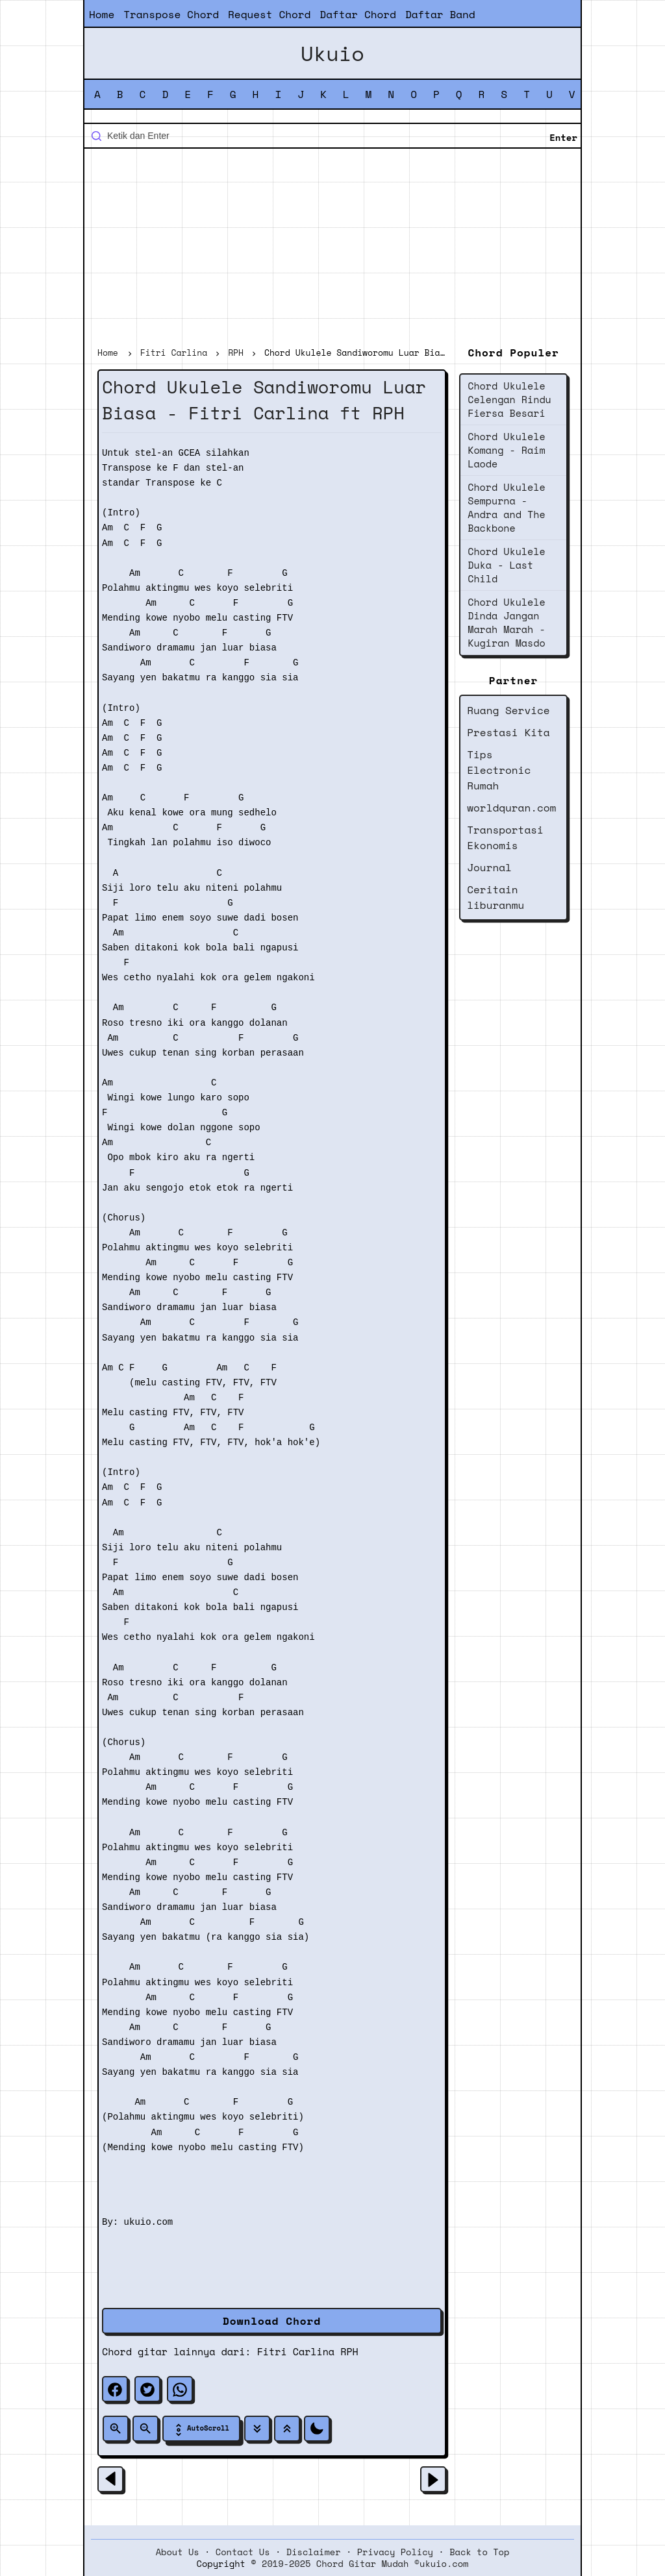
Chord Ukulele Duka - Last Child (506, 565)
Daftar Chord (358, 14)
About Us (177, 2551)
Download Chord (272, 2321)
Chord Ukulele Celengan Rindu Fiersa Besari (509, 399)
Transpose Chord (171, 14)
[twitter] (147, 2389)
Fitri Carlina (295, 2351)
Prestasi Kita (508, 732)
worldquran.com (511, 807)
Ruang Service (508, 710)
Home (101, 14)
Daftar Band (440, 14)
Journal (489, 867)
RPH (349, 2351)
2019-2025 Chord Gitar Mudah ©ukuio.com (365, 2563)
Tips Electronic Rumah (499, 770)
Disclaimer (313, 2551)
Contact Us (243, 2551)
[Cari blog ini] (332, 136)
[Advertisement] (332, 249)
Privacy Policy (395, 2551)
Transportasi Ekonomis (505, 837)
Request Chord (269, 14)
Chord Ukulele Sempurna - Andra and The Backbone (506, 507)
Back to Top (479, 2551)
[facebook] (115, 2389)
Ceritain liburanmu (495, 897)
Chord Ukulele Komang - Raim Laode (506, 450)
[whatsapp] (180, 2389)
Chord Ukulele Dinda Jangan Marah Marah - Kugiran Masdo (506, 622)
